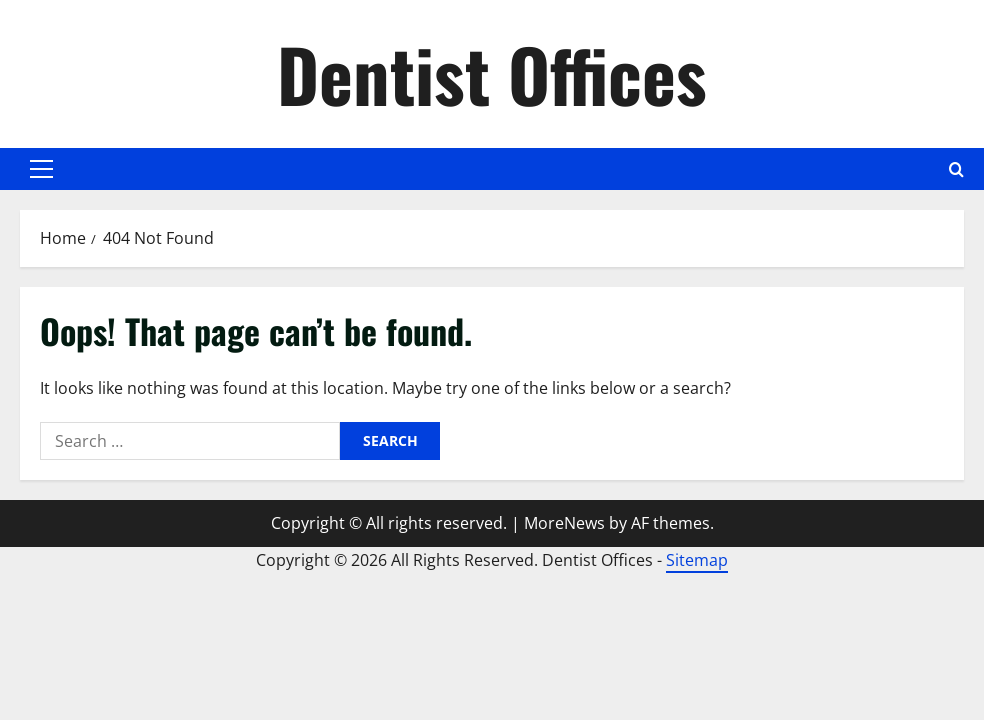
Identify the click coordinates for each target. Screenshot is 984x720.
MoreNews (564, 523)
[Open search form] (956, 169)
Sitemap (697, 560)
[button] (41, 169)
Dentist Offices (492, 73)
